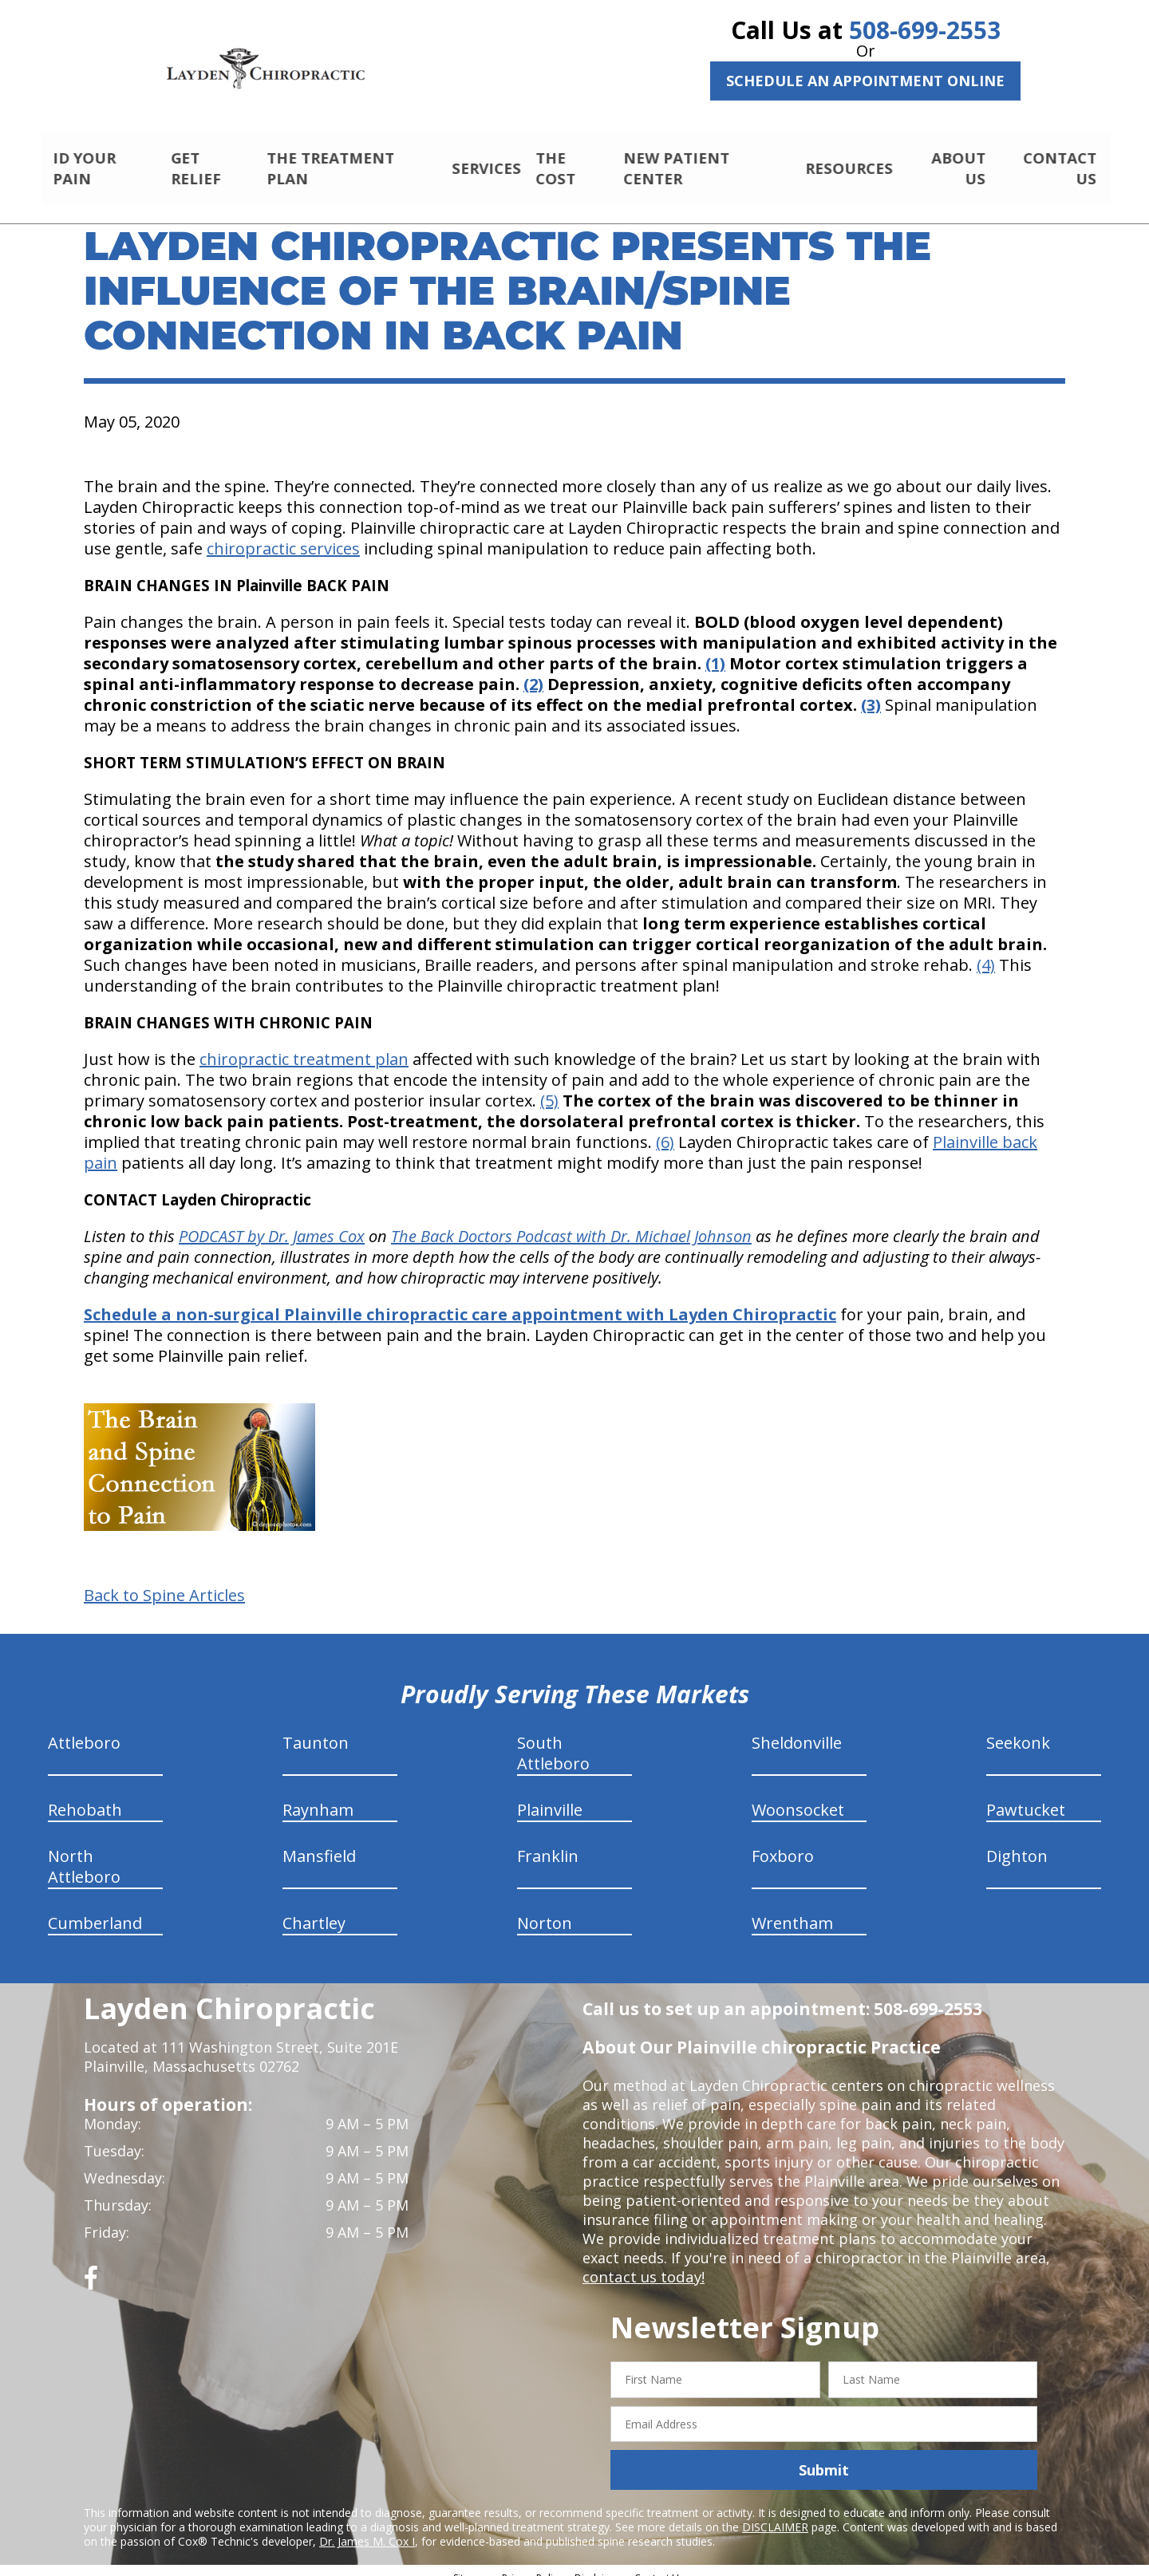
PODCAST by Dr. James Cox (272, 1222)
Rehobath (85, 1796)
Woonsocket (798, 1796)
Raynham (317, 1796)
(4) (986, 951)
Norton (544, 1909)
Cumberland (95, 1909)
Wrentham (792, 1909)
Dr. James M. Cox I (367, 2527)
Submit (824, 2456)
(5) (549, 1087)
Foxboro (783, 1842)
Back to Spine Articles (164, 1582)
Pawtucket (1025, 1796)
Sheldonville (797, 1729)
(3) (871, 691)
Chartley (313, 1909)
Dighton (1017, 1842)
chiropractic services (283, 535)
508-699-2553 (925, 30)
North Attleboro (84, 1853)
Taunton (315, 1729)
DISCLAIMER (775, 2513)
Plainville (549, 1796)
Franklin (547, 1842)
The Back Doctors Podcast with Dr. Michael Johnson (571, 1222)
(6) (665, 1128)
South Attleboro (553, 1739)
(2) (533, 670)
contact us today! (641, 2263)
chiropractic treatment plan (304, 1045)
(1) (715, 650)
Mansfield (319, 1842)
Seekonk (1018, 1729)
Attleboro (84, 1729)
